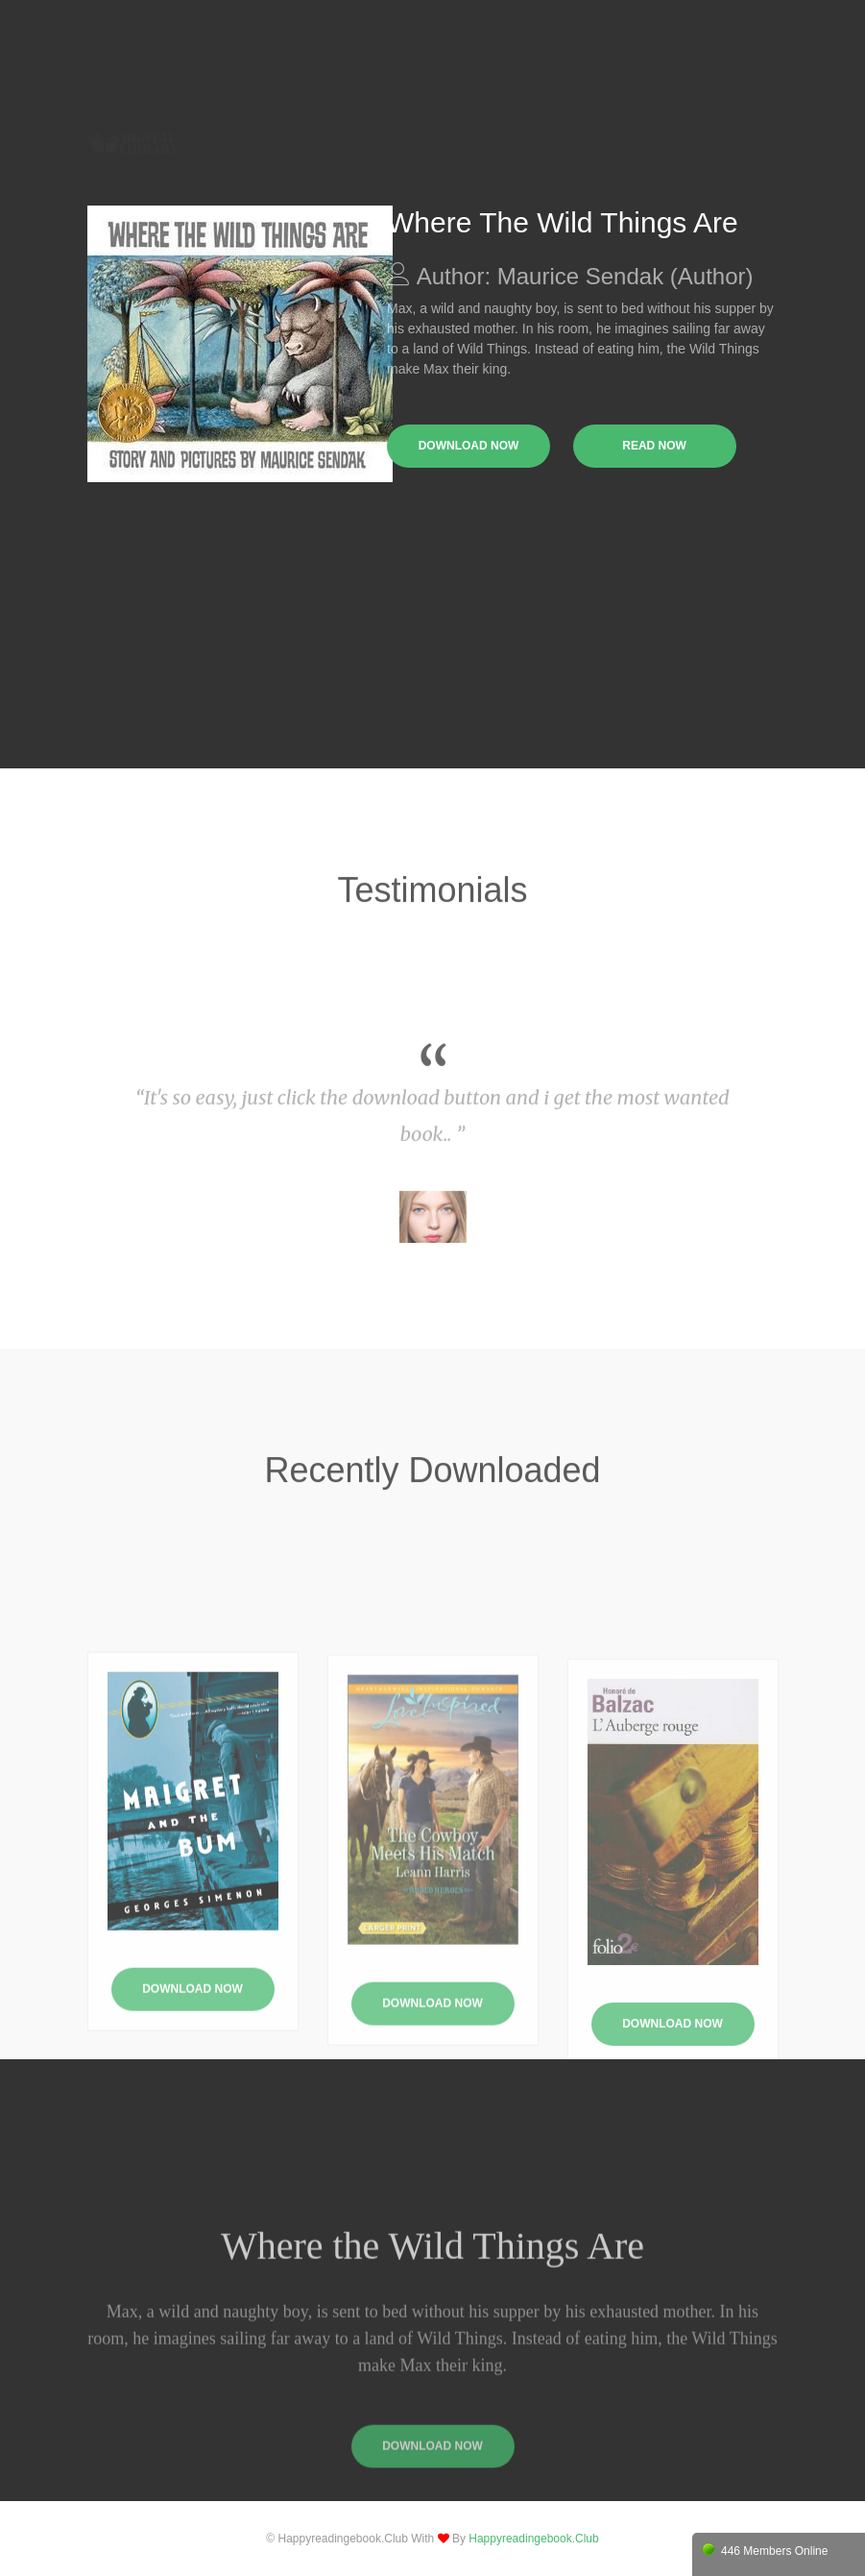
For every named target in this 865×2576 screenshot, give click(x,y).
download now (469, 445)
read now (654, 445)
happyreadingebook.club (533, 2538)
